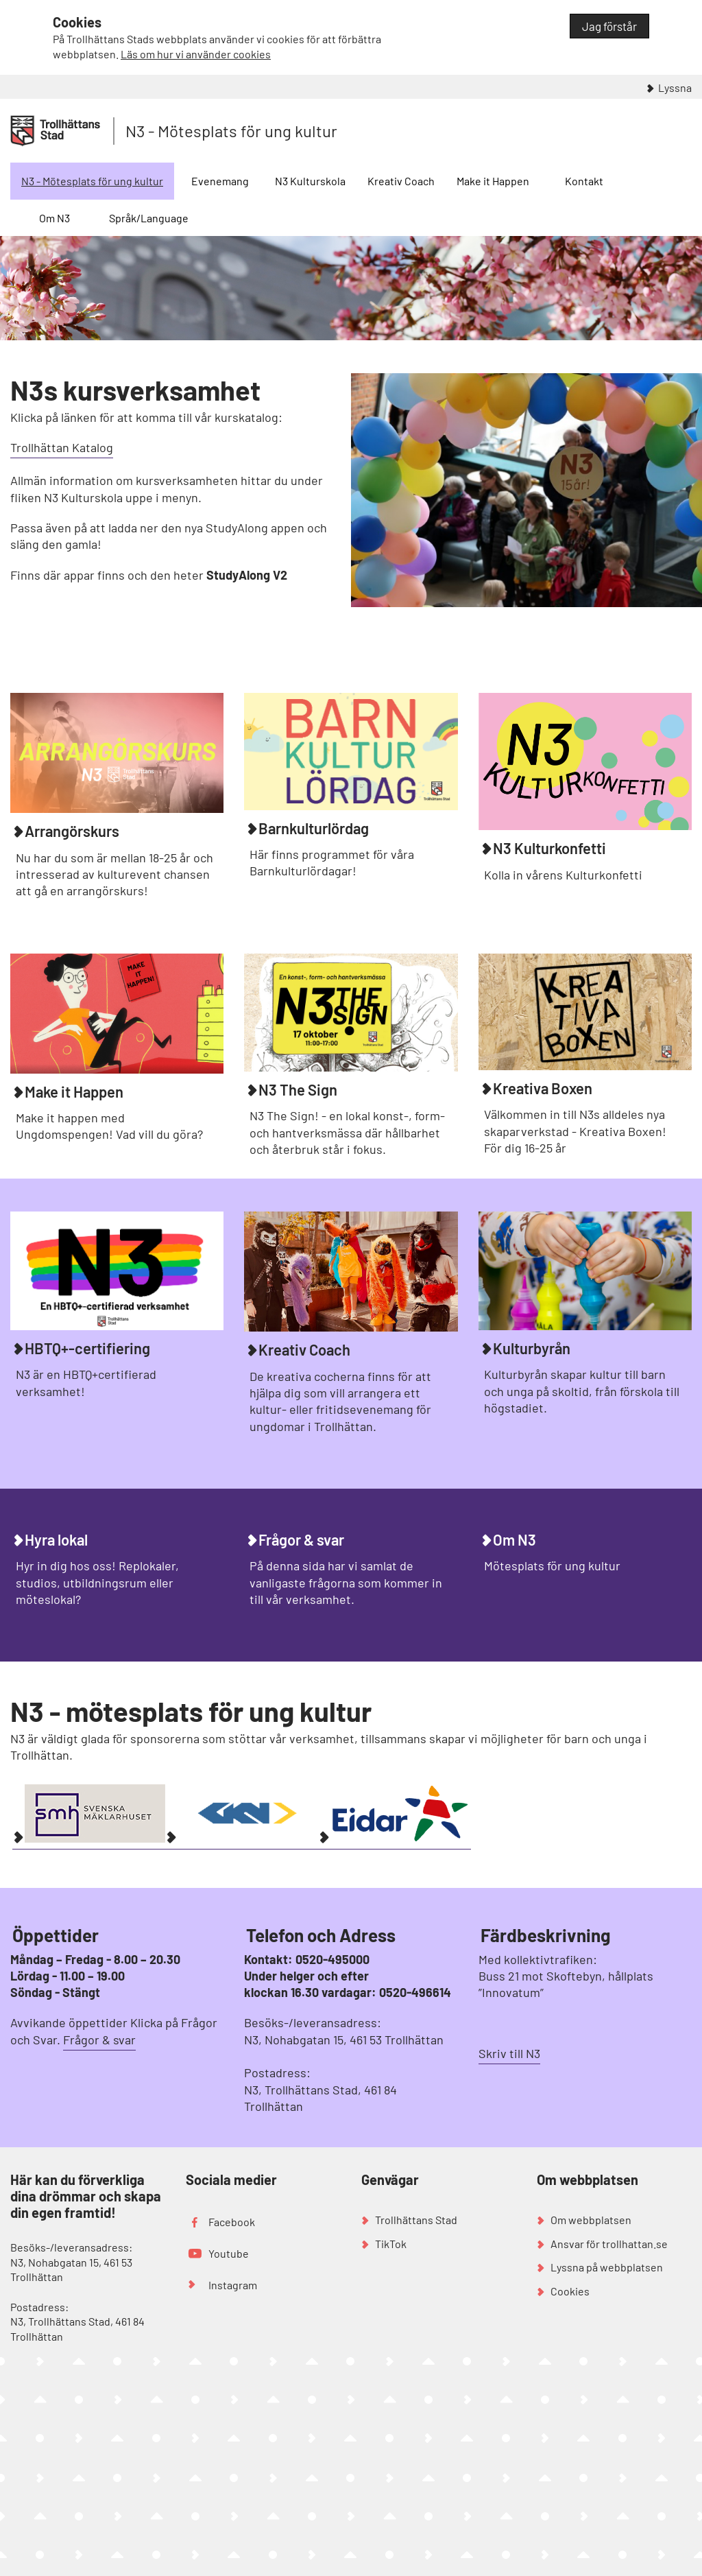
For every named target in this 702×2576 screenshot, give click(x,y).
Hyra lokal (56, 1539)
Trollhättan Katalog (61, 447)
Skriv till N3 (509, 2053)
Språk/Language (149, 217)
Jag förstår (609, 26)
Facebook (231, 2221)
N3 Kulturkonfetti (549, 848)
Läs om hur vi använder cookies (196, 53)
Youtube (228, 2253)
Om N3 (54, 217)
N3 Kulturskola (310, 180)
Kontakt (584, 180)
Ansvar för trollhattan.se (609, 2243)
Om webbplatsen (590, 2219)
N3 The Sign (297, 1089)
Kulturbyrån (531, 1348)
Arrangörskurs (72, 831)
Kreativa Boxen (542, 1088)
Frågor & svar (301, 1539)
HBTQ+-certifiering (87, 1348)
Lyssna (675, 87)
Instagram (232, 2284)
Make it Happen (493, 180)
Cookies (570, 2290)
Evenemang (220, 180)
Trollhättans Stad (416, 2219)
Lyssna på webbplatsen (606, 2266)
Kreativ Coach (401, 180)
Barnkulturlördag (313, 828)
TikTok (391, 2243)
